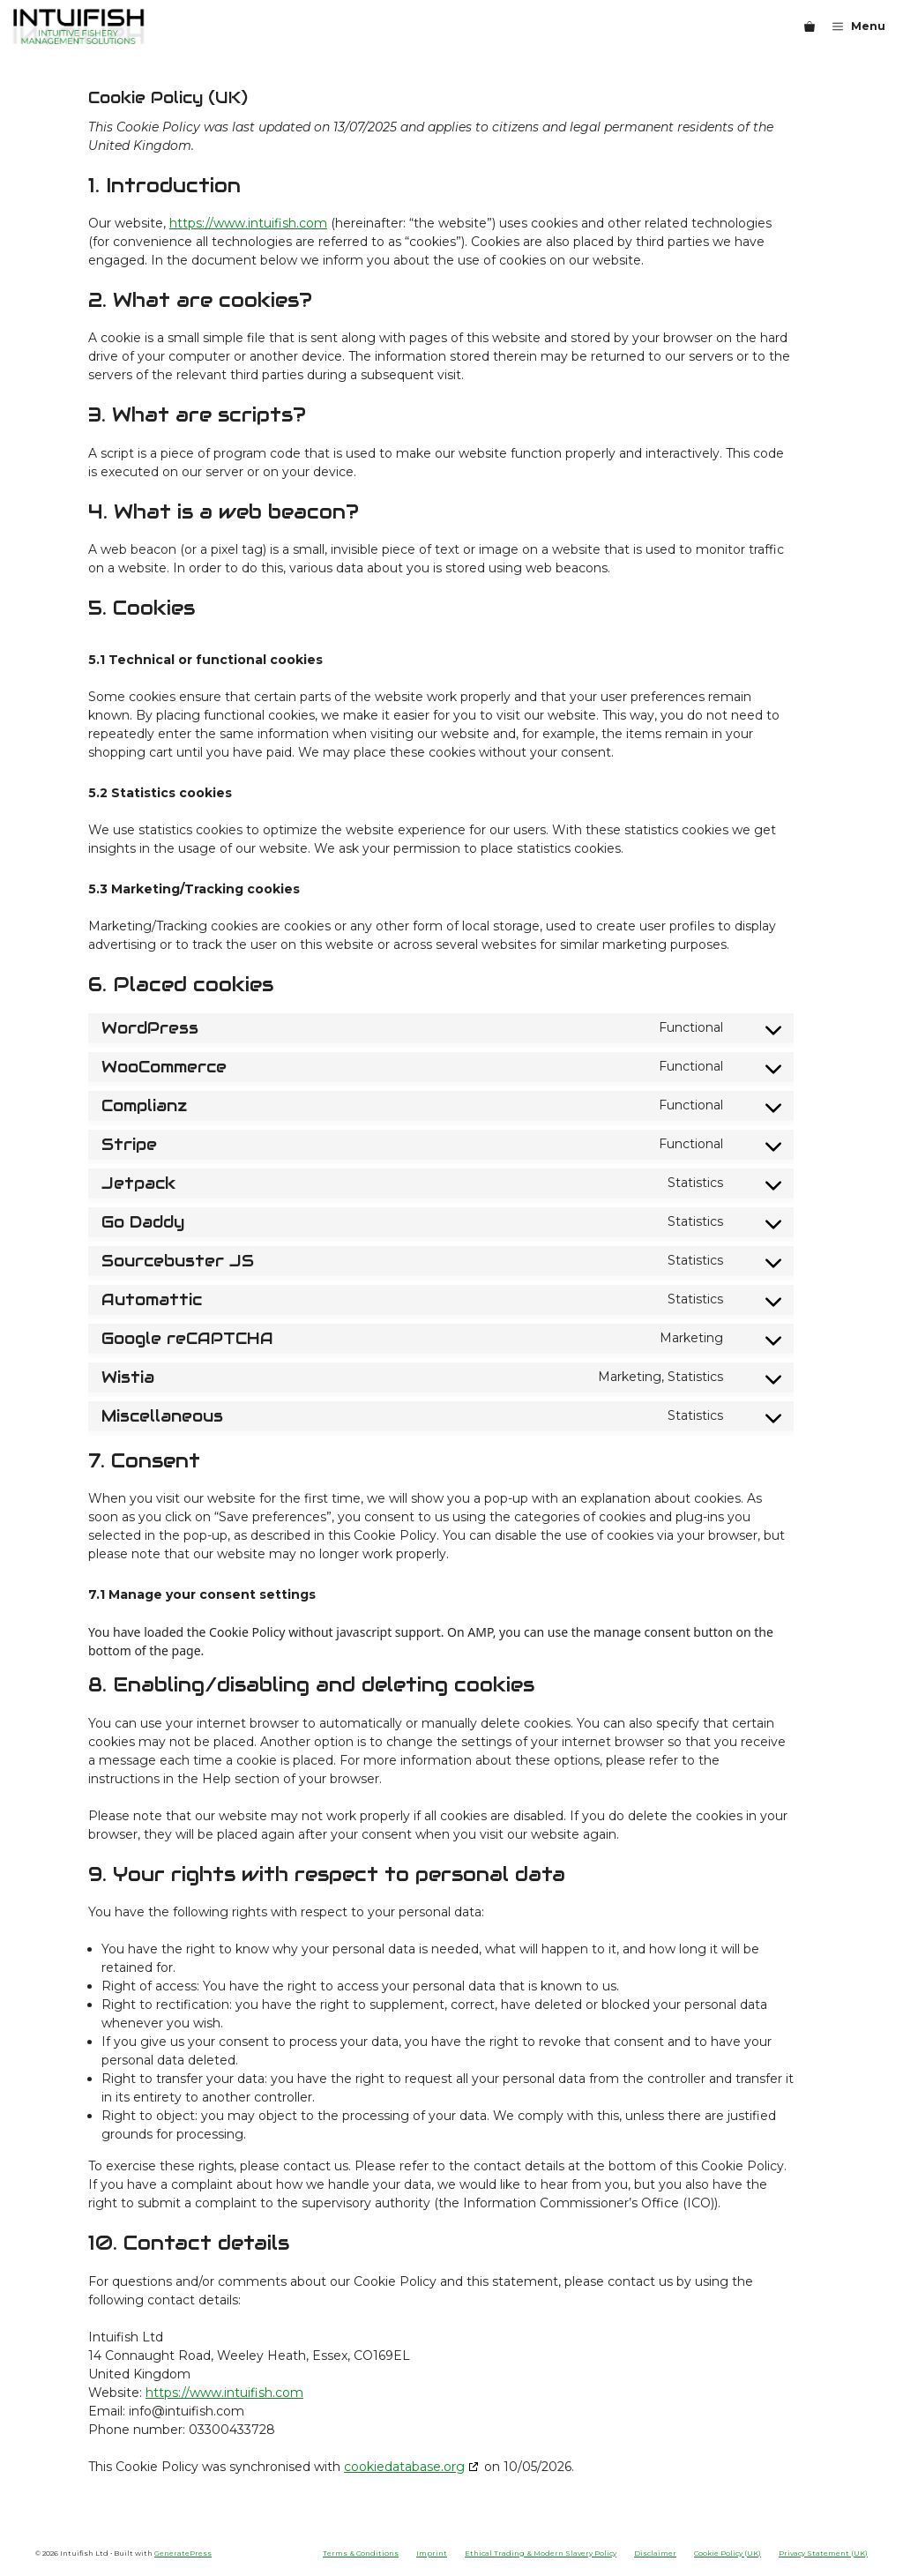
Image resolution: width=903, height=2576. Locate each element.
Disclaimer (655, 2553)
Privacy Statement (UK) (823, 2553)
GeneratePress (183, 2553)
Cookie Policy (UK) (727, 2553)
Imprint (431, 2553)
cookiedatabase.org (404, 2467)
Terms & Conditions (361, 2553)
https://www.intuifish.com (248, 223)
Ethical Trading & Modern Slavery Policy (540, 2553)
